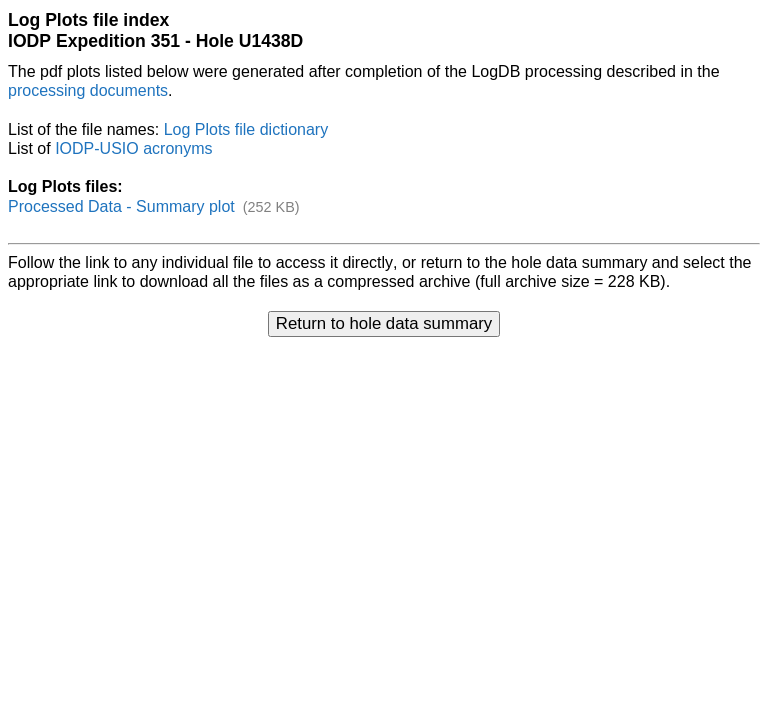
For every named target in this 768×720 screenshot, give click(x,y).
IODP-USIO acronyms (133, 148)
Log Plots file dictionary (246, 129)
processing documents (88, 90)
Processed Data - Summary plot (121, 206)
